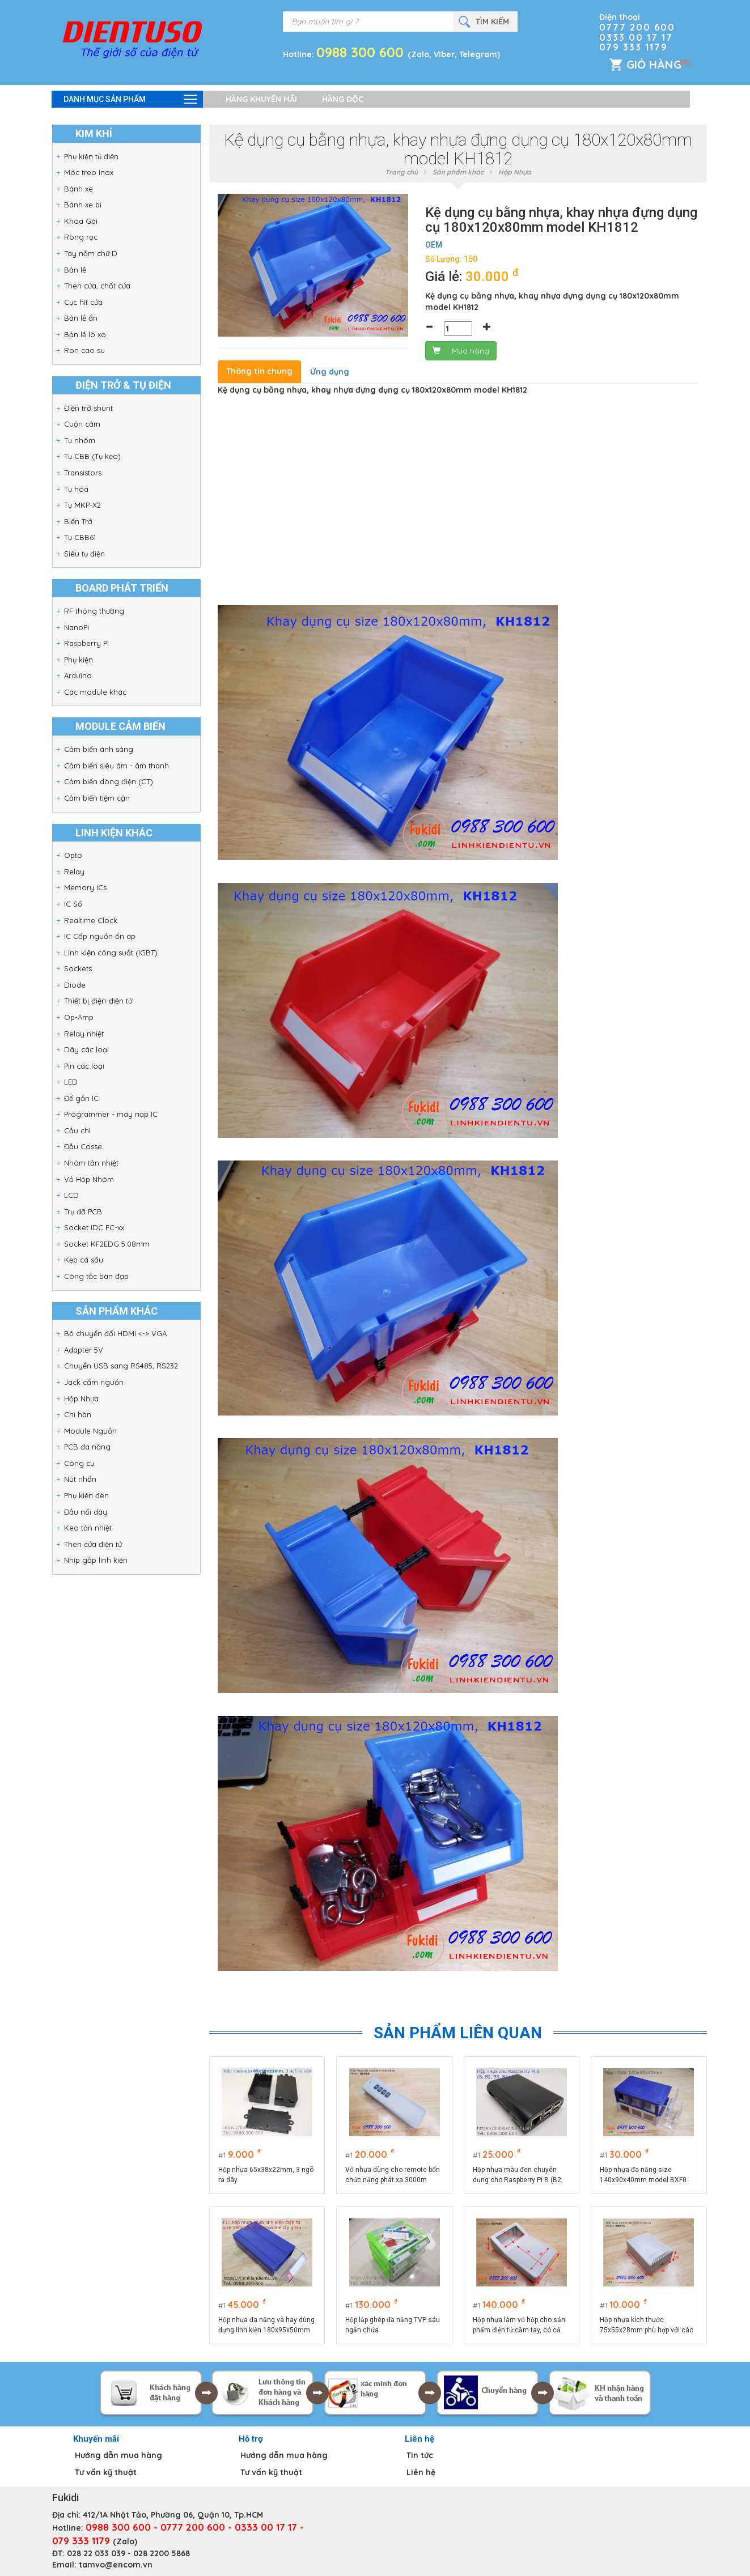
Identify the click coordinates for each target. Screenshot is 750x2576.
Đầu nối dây (85, 1511)
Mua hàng (461, 351)
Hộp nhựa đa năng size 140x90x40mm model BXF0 (643, 2175)
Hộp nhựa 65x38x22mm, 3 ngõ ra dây (265, 2175)
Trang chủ (401, 172)
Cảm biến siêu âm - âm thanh (116, 765)
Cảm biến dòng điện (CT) (108, 781)
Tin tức (419, 2455)
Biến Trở (78, 521)
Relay (74, 871)
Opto (73, 855)
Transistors (82, 472)
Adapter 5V (83, 1349)
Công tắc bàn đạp (96, 1276)
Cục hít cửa (83, 302)
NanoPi (76, 627)
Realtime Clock (90, 920)
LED (71, 1081)
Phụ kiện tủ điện (91, 156)
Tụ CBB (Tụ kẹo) (92, 456)
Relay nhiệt (84, 1033)
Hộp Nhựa (81, 1398)
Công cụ (79, 1463)
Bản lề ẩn (81, 317)
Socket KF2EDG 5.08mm (107, 1243)
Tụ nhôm (79, 440)
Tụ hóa (76, 489)
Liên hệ (420, 2472)
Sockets (78, 968)
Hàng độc (342, 99)
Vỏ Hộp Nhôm (89, 1179)
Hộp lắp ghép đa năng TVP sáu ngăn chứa (392, 2325)
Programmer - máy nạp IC (111, 1114)
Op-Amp (79, 1017)
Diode (75, 984)
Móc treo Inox (88, 172)
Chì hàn (77, 1414)
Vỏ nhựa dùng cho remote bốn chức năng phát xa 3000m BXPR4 (392, 2175)
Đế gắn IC (81, 1098)
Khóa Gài (81, 221)
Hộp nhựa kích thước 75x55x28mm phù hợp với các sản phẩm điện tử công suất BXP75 (646, 2325)
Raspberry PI (86, 643)
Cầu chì (77, 1130)
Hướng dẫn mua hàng (118, 2455)
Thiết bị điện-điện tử (98, 1000)
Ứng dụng (329, 372)
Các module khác (95, 691)
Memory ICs (85, 887)
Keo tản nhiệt (88, 1527)
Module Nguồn (90, 1430)
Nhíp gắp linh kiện (96, 1560)
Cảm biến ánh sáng (98, 749)
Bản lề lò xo (85, 334)
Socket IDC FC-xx (94, 1227)
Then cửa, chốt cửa (97, 285)
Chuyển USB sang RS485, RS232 (121, 1365)
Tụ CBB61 (80, 537)
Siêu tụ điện (84, 553)
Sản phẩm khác (458, 172)
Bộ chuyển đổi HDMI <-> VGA (115, 1333)
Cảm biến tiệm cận (97, 797)
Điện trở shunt (88, 408)
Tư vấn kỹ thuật (106, 2472)
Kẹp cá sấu (83, 1259)
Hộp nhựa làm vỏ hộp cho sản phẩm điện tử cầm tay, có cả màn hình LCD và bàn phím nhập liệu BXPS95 (519, 2325)
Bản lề (75, 269)
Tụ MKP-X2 (82, 504)
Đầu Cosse (83, 1146)
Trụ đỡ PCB (83, 1211)
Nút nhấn (80, 1478)
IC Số (73, 903)
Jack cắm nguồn (94, 1382)
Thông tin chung (259, 371)
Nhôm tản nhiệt (91, 1162)
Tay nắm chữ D (90, 253)
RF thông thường (94, 610)
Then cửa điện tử (93, 1544)
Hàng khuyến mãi (261, 99)
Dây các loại (86, 1049)
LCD (71, 1195)
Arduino (78, 675)
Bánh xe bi (82, 204)
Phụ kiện (78, 659)
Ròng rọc (81, 236)
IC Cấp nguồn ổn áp (99, 936)
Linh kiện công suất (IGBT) (111, 952)
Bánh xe (78, 188)
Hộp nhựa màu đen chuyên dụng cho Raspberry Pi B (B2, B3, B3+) (518, 2175)
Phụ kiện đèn (86, 1495)
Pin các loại (84, 1065)
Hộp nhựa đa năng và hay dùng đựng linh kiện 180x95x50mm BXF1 (266, 2325)
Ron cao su (84, 350)
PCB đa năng (87, 1446)
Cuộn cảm (82, 423)
